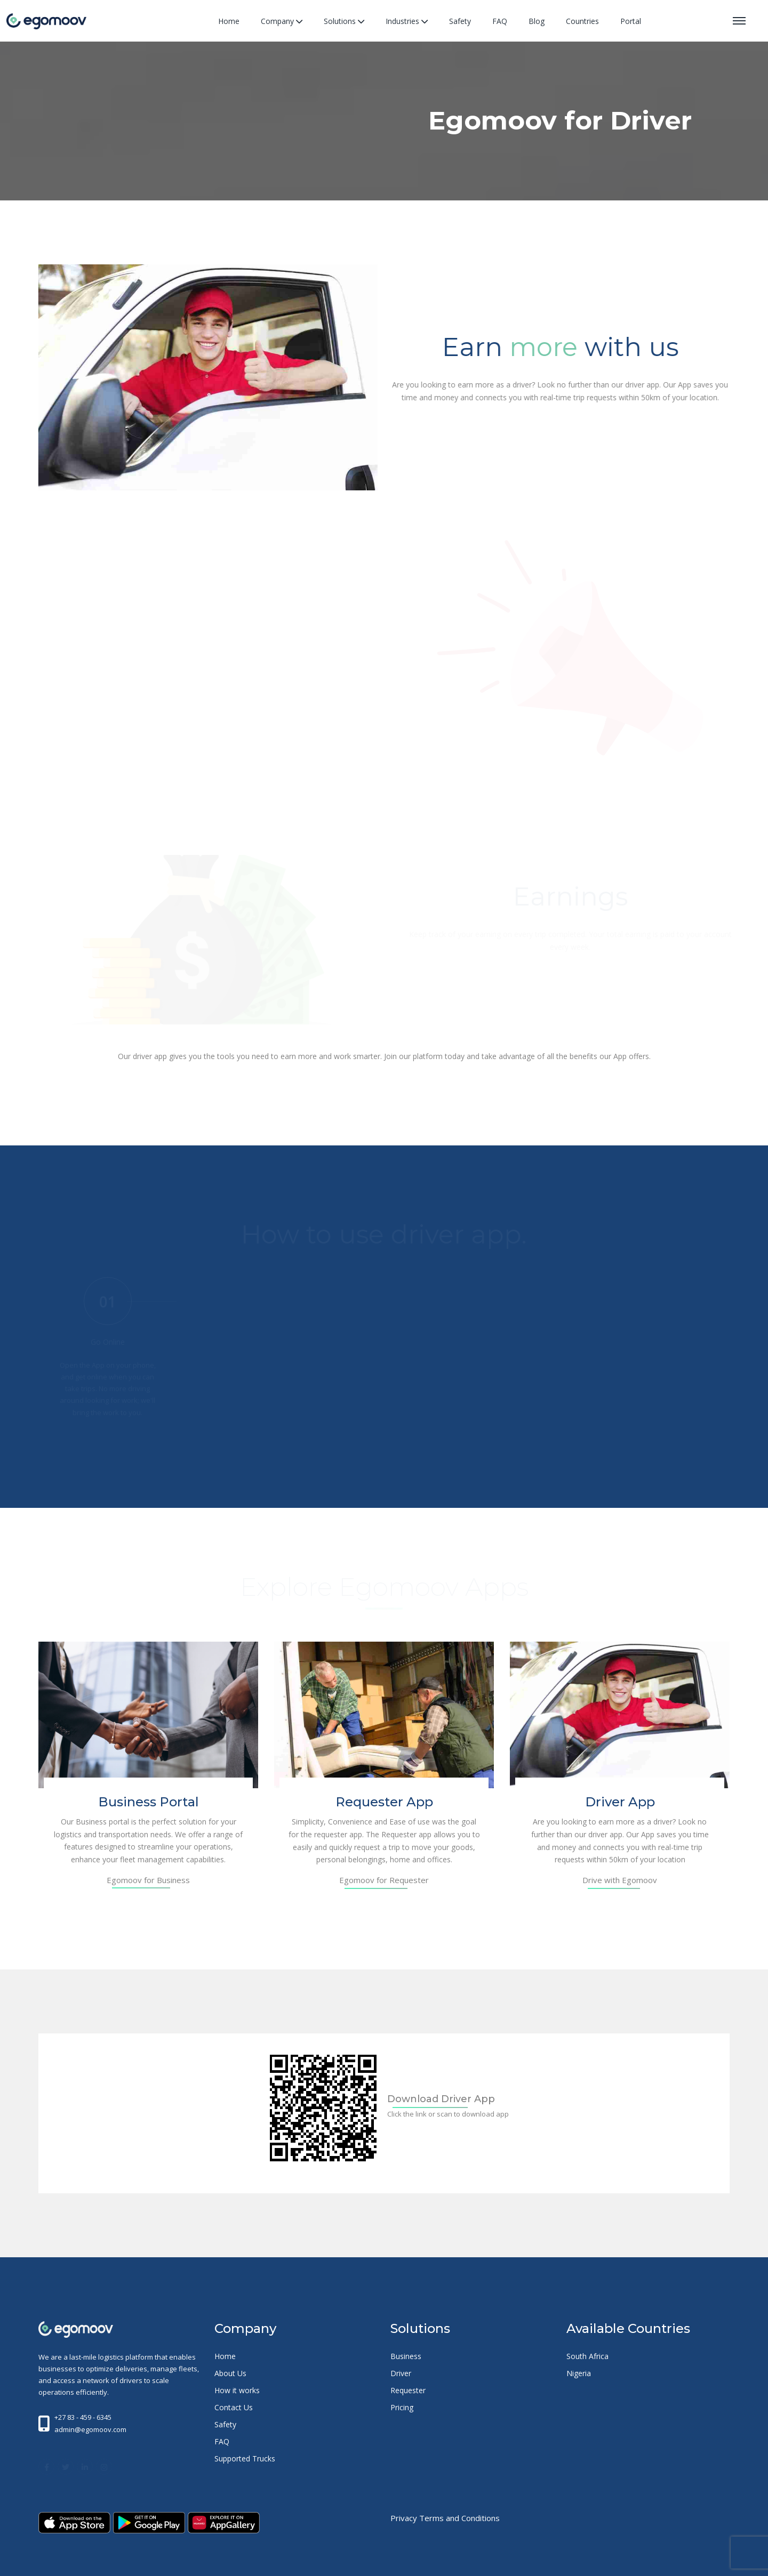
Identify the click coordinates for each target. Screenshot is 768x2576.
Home (228, 21)
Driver (400, 2373)
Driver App (620, 1802)
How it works (237, 2390)
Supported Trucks (244, 2458)
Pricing (401, 2407)
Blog (537, 21)
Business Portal (148, 1802)
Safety (460, 21)
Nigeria (578, 2373)
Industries (407, 21)
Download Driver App (441, 2099)
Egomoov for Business (148, 1880)
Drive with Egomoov (619, 1880)
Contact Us (233, 2407)
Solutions (344, 21)
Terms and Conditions (459, 2518)
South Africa (587, 2356)
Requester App (384, 1802)
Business (405, 2356)
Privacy (403, 2518)
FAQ (499, 21)
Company (281, 21)
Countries (582, 21)
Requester (408, 2390)
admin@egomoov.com (90, 2429)
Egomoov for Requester (384, 1880)
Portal (630, 21)
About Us (230, 2373)
